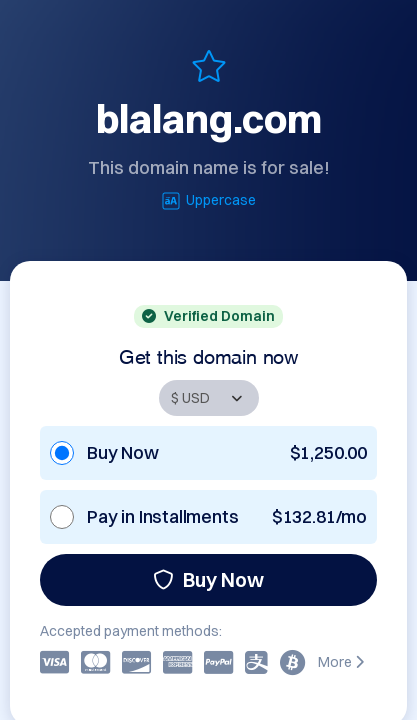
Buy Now (208, 579)
